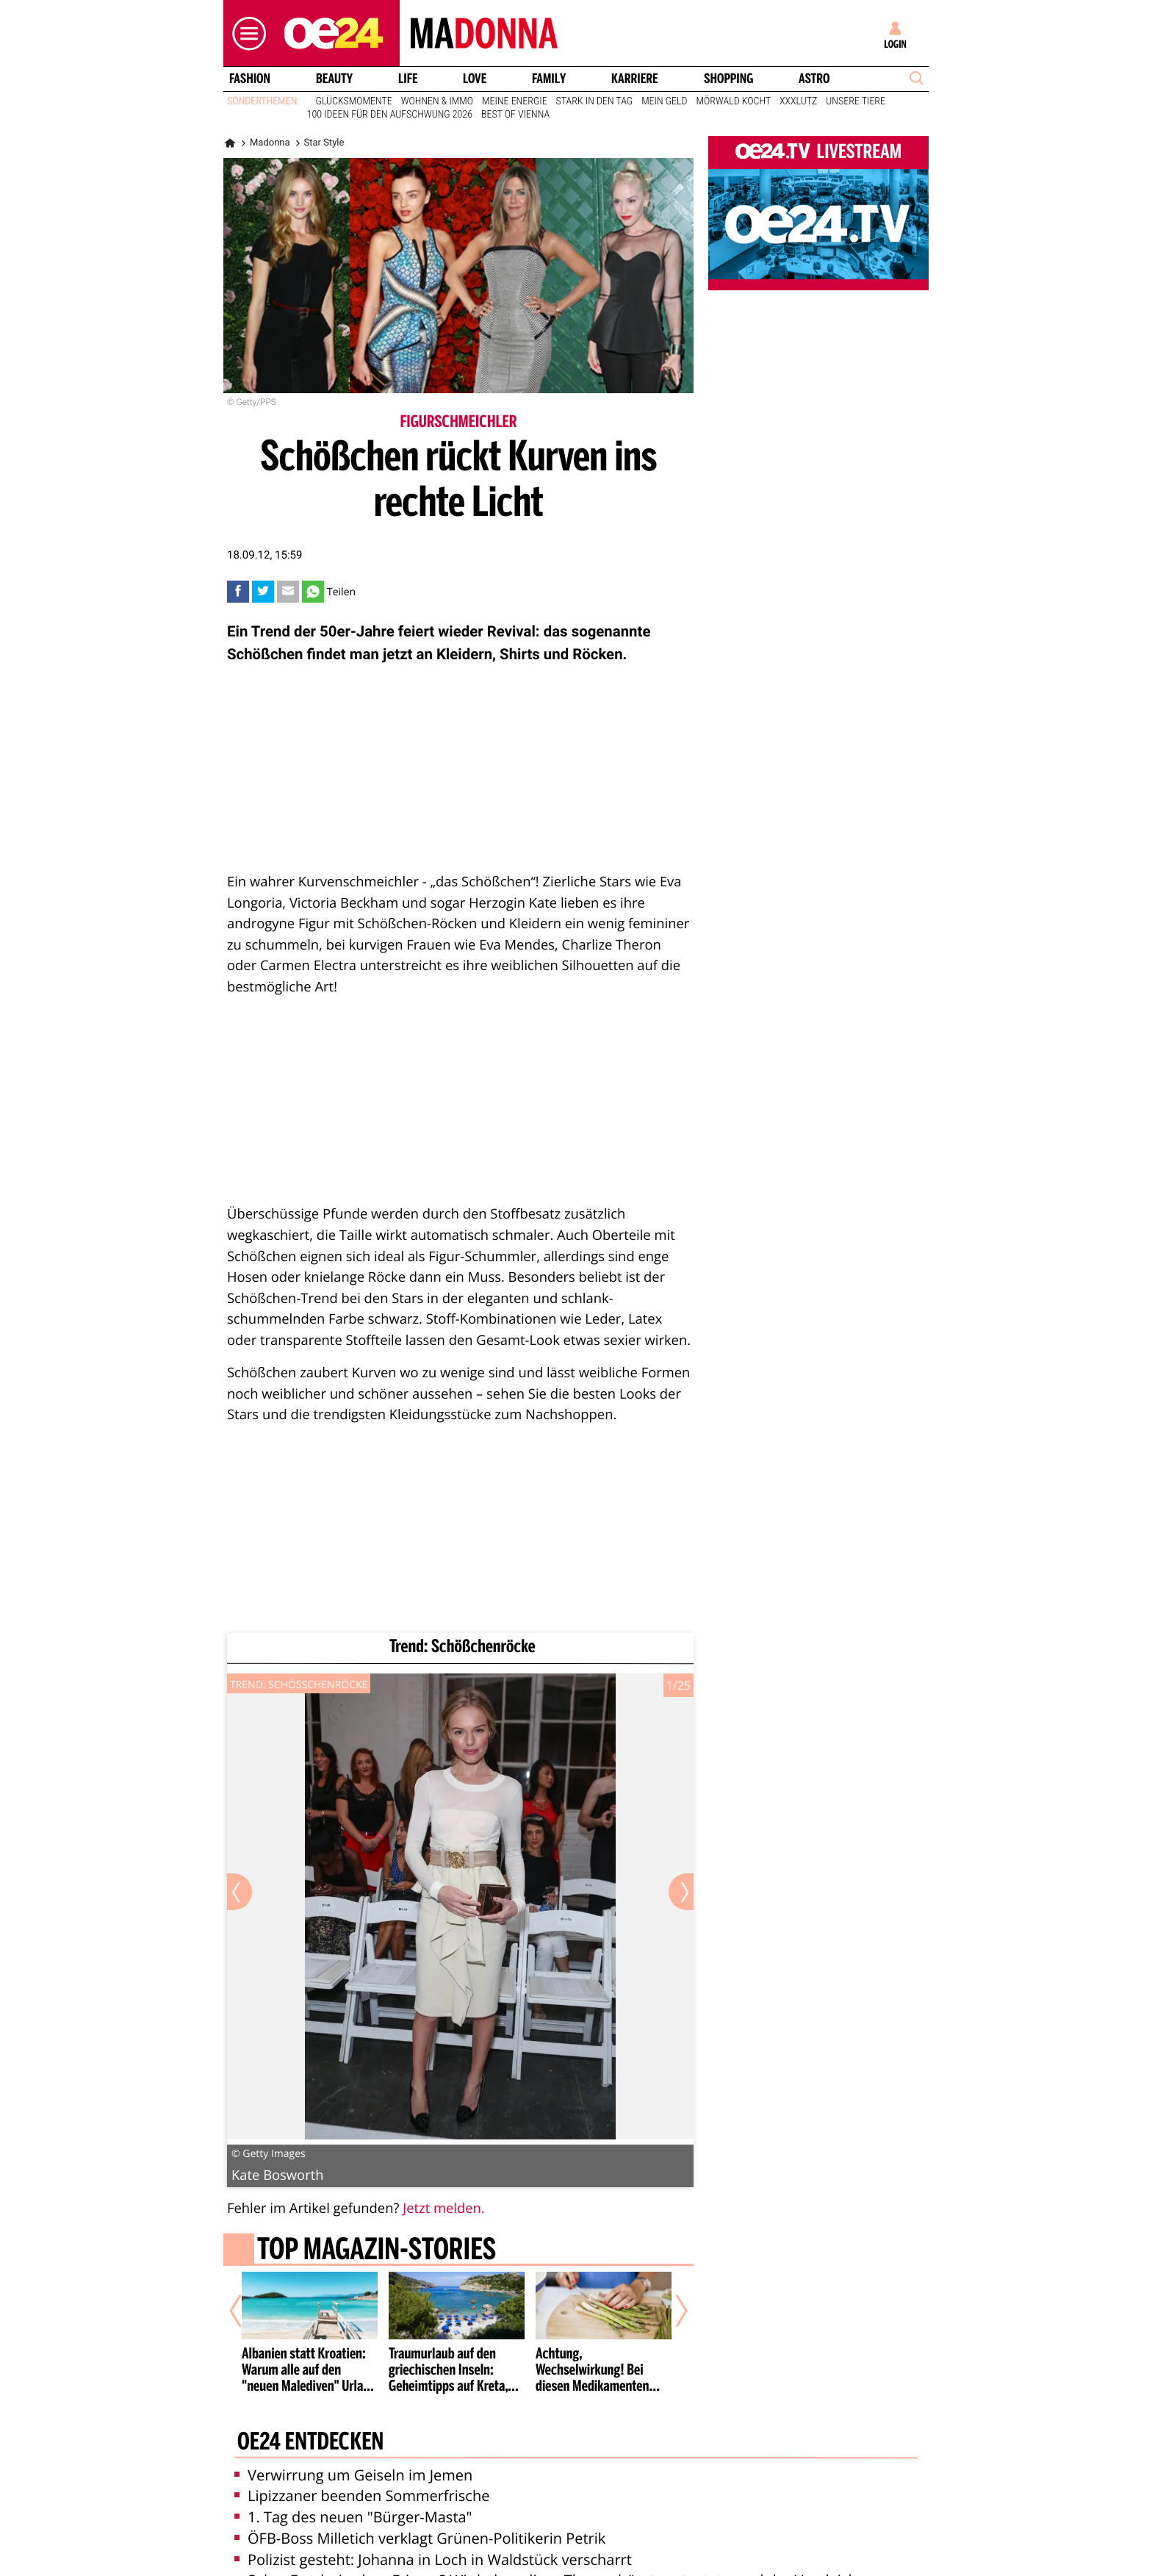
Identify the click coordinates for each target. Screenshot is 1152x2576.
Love (474, 78)
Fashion (249, 78)
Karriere (634, 78)
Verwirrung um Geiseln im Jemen (353, 2475)
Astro (814, 78)
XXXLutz (798, 101)
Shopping (728, 78)
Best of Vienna (515, 115)
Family (549, 78)
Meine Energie (514, 101)
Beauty (334, 78)
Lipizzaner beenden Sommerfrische (361, 2495)
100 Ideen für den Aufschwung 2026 (389, 115)
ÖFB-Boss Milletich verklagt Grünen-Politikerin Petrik (419, 2538)
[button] (245, 33)
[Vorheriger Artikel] (246, 2311)
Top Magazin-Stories (376, 2250)
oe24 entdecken (310, 2443)
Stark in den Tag (594, 101)
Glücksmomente (354, 101)
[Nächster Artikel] (671, 2311)
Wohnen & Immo (437, 101)
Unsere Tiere (855, 101)
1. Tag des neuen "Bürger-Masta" (353, 2517)
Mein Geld (664, 101)
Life (408, 78)
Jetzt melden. (443, 2208)
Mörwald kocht (733, 101)
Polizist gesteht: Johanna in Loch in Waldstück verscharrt (433, 2559)
